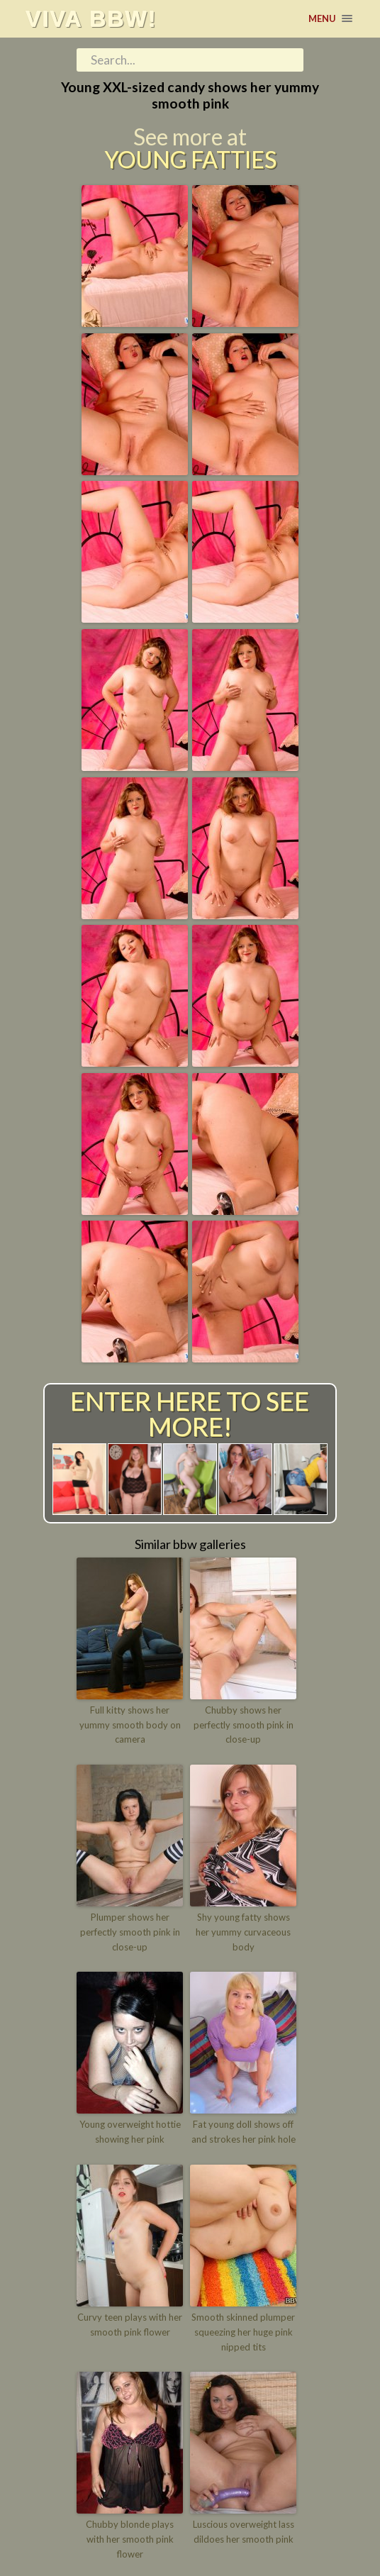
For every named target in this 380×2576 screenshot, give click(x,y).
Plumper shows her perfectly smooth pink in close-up (130, 1932)
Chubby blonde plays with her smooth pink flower (130, 2539)
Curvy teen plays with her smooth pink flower (129, 2324)
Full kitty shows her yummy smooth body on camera (130, 1724)
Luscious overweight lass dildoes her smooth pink (243, 2532)
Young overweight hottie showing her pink (130, 2132)
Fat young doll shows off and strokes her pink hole (243, 2132)
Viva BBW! (91, 18)
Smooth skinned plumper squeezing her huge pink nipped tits (243, 2332)
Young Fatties (190, 159)
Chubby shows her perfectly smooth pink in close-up (244, 1724)
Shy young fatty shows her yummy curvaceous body (243, 1932)
